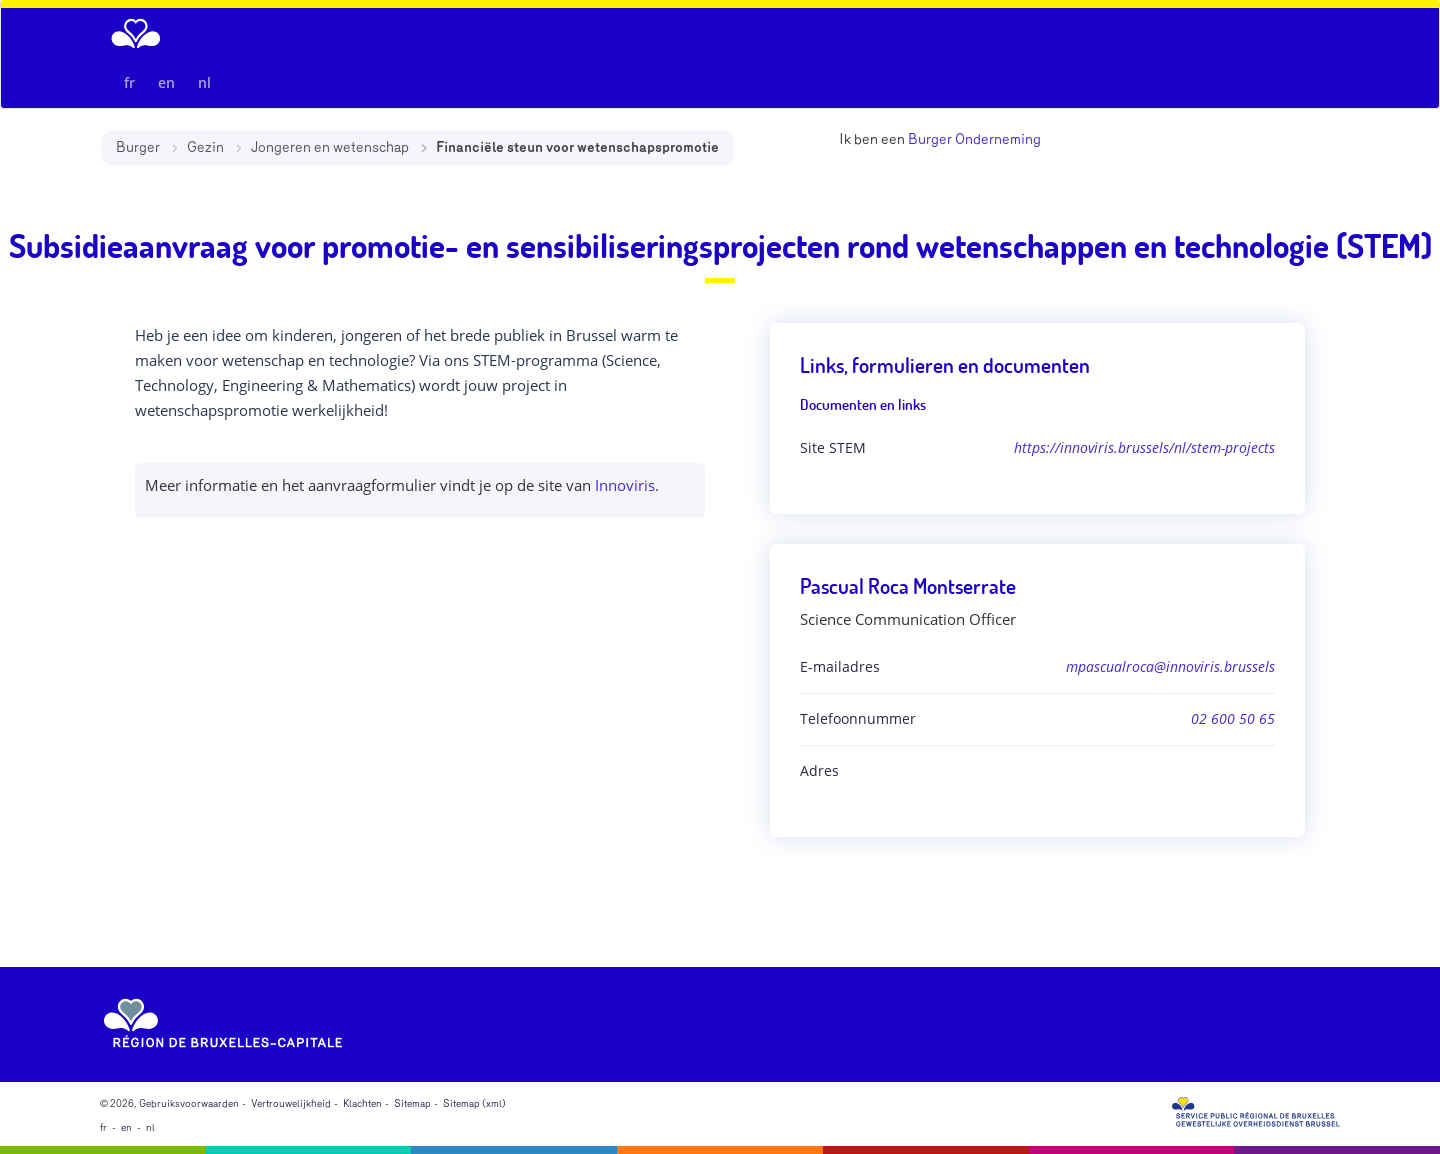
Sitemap (412, 1104)
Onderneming (998, 139)
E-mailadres (840, 666)
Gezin (205, 147)
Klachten (362, 1104)
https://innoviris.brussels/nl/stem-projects (1144, 447)
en (166, 82)
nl (204, 82)
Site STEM (833, 447)
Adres (819, 770)
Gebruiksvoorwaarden (189, 1104)
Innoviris (625, 485)
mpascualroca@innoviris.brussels (1170, 666)
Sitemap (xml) (474, 1104)
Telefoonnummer (858, 718)
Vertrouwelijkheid (291, 1104)
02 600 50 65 (1233, 718)
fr (129, 82)
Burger (138, 147)
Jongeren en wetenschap (330, 147)
